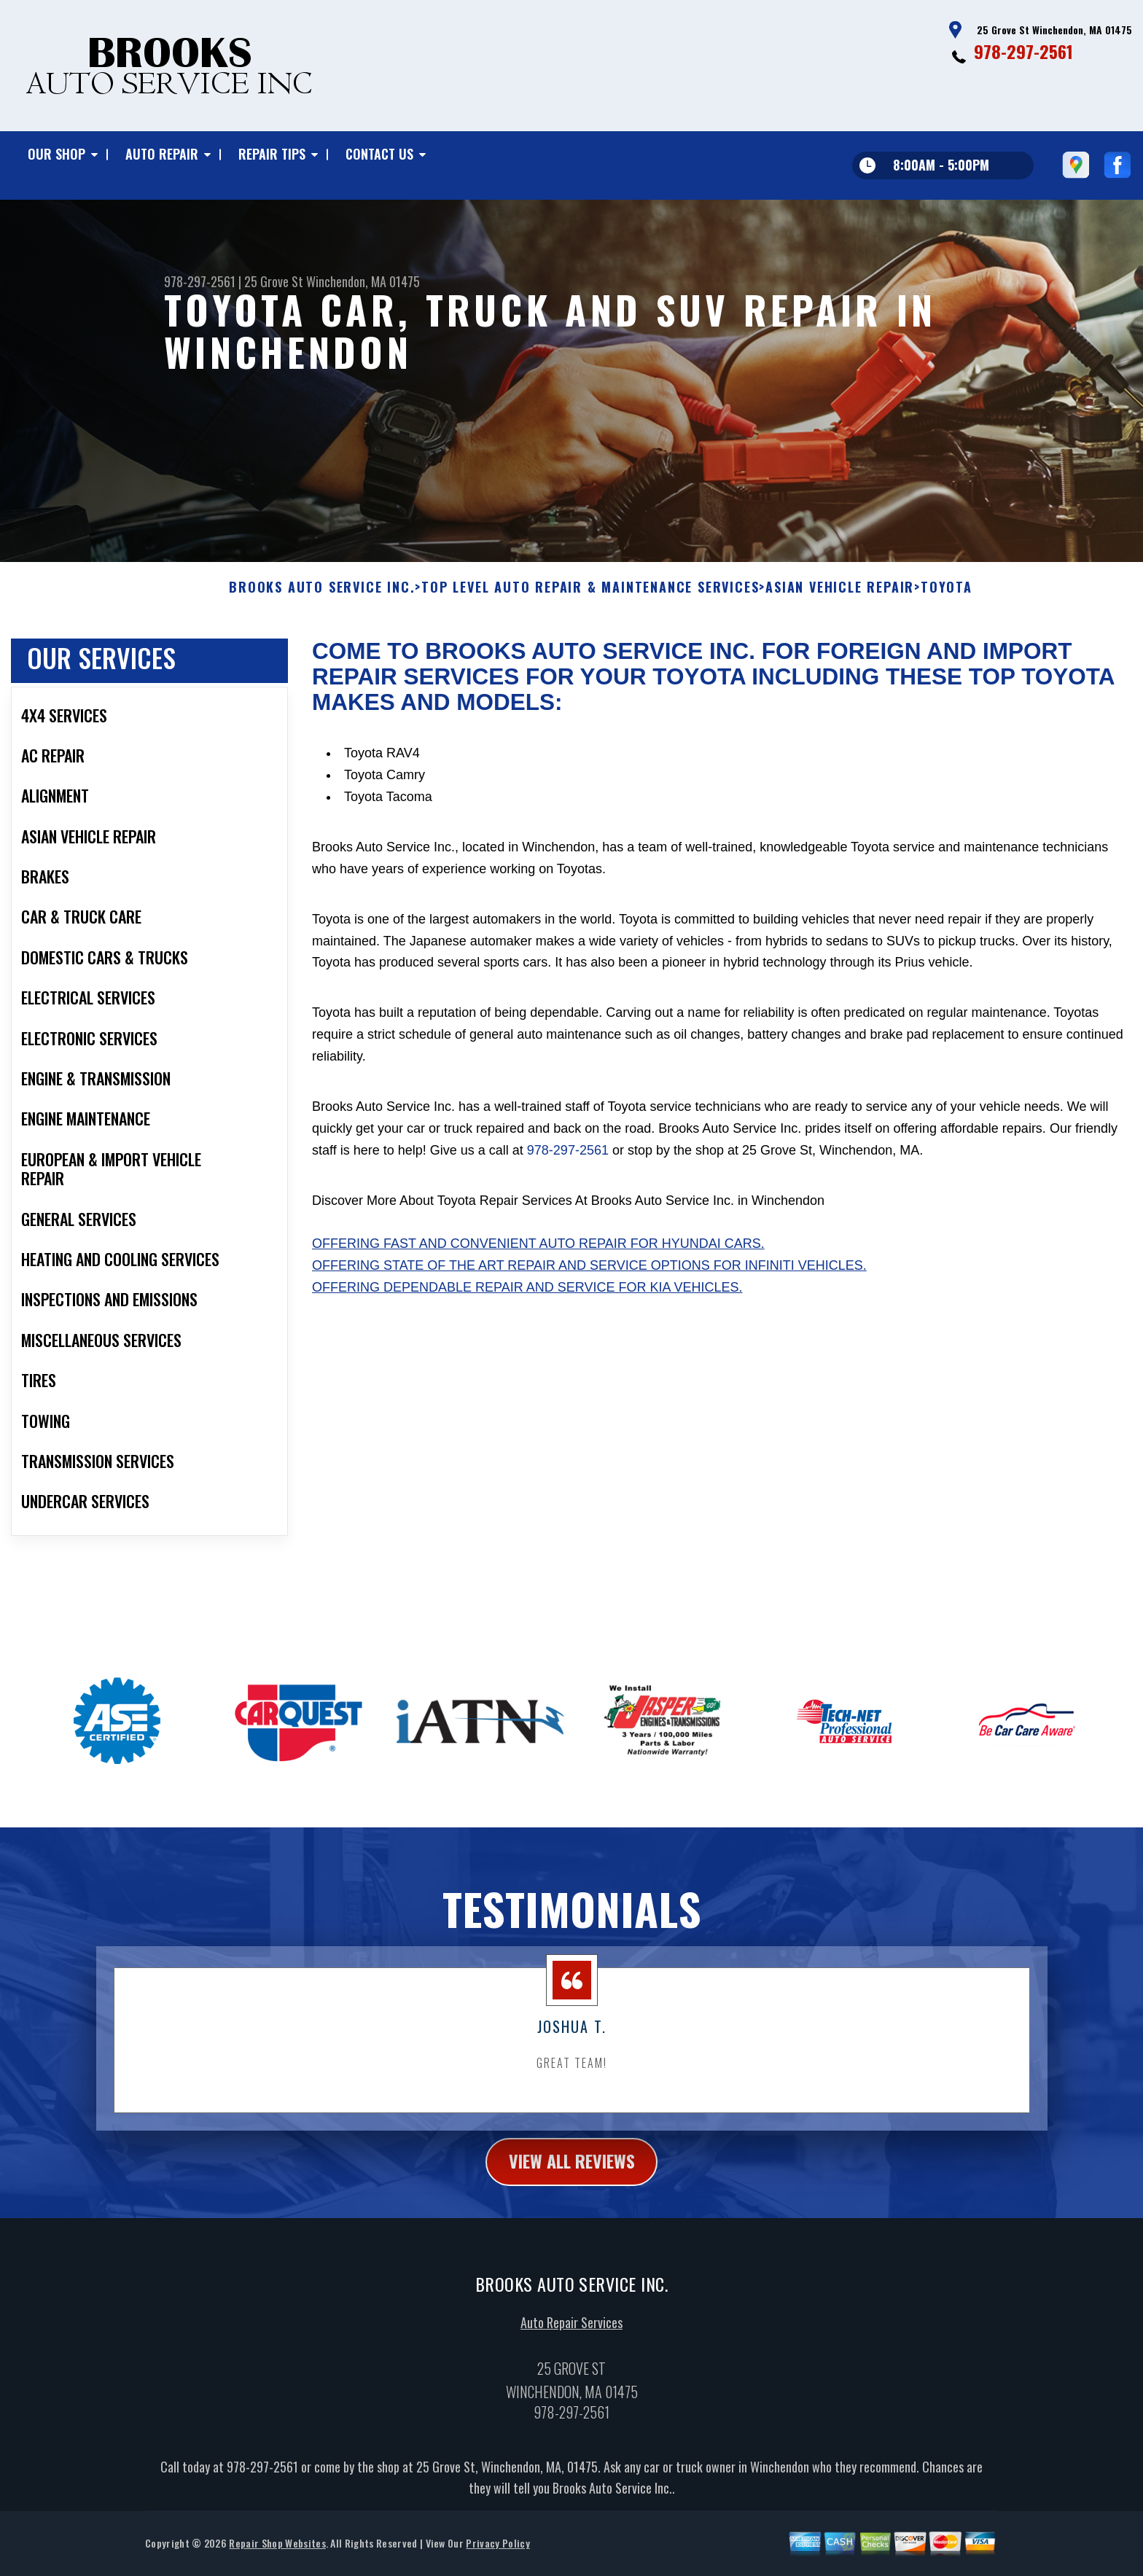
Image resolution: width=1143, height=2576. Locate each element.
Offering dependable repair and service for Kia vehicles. (527, 1313)
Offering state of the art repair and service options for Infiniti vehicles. (589, 1291)
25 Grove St (273, 281)
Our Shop (56, 153)
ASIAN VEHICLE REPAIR (839, 613)
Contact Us (379, 153)
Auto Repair (161, 153)
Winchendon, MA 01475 (363, 281)
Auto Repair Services (571, 2348)
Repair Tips (271, 153)
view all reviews (572, 2187)
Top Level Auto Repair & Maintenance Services (590, 613)
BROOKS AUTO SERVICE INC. (322, 613)
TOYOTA (946, 613)
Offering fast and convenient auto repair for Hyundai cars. (538, 1269)
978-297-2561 (1023, 51)
